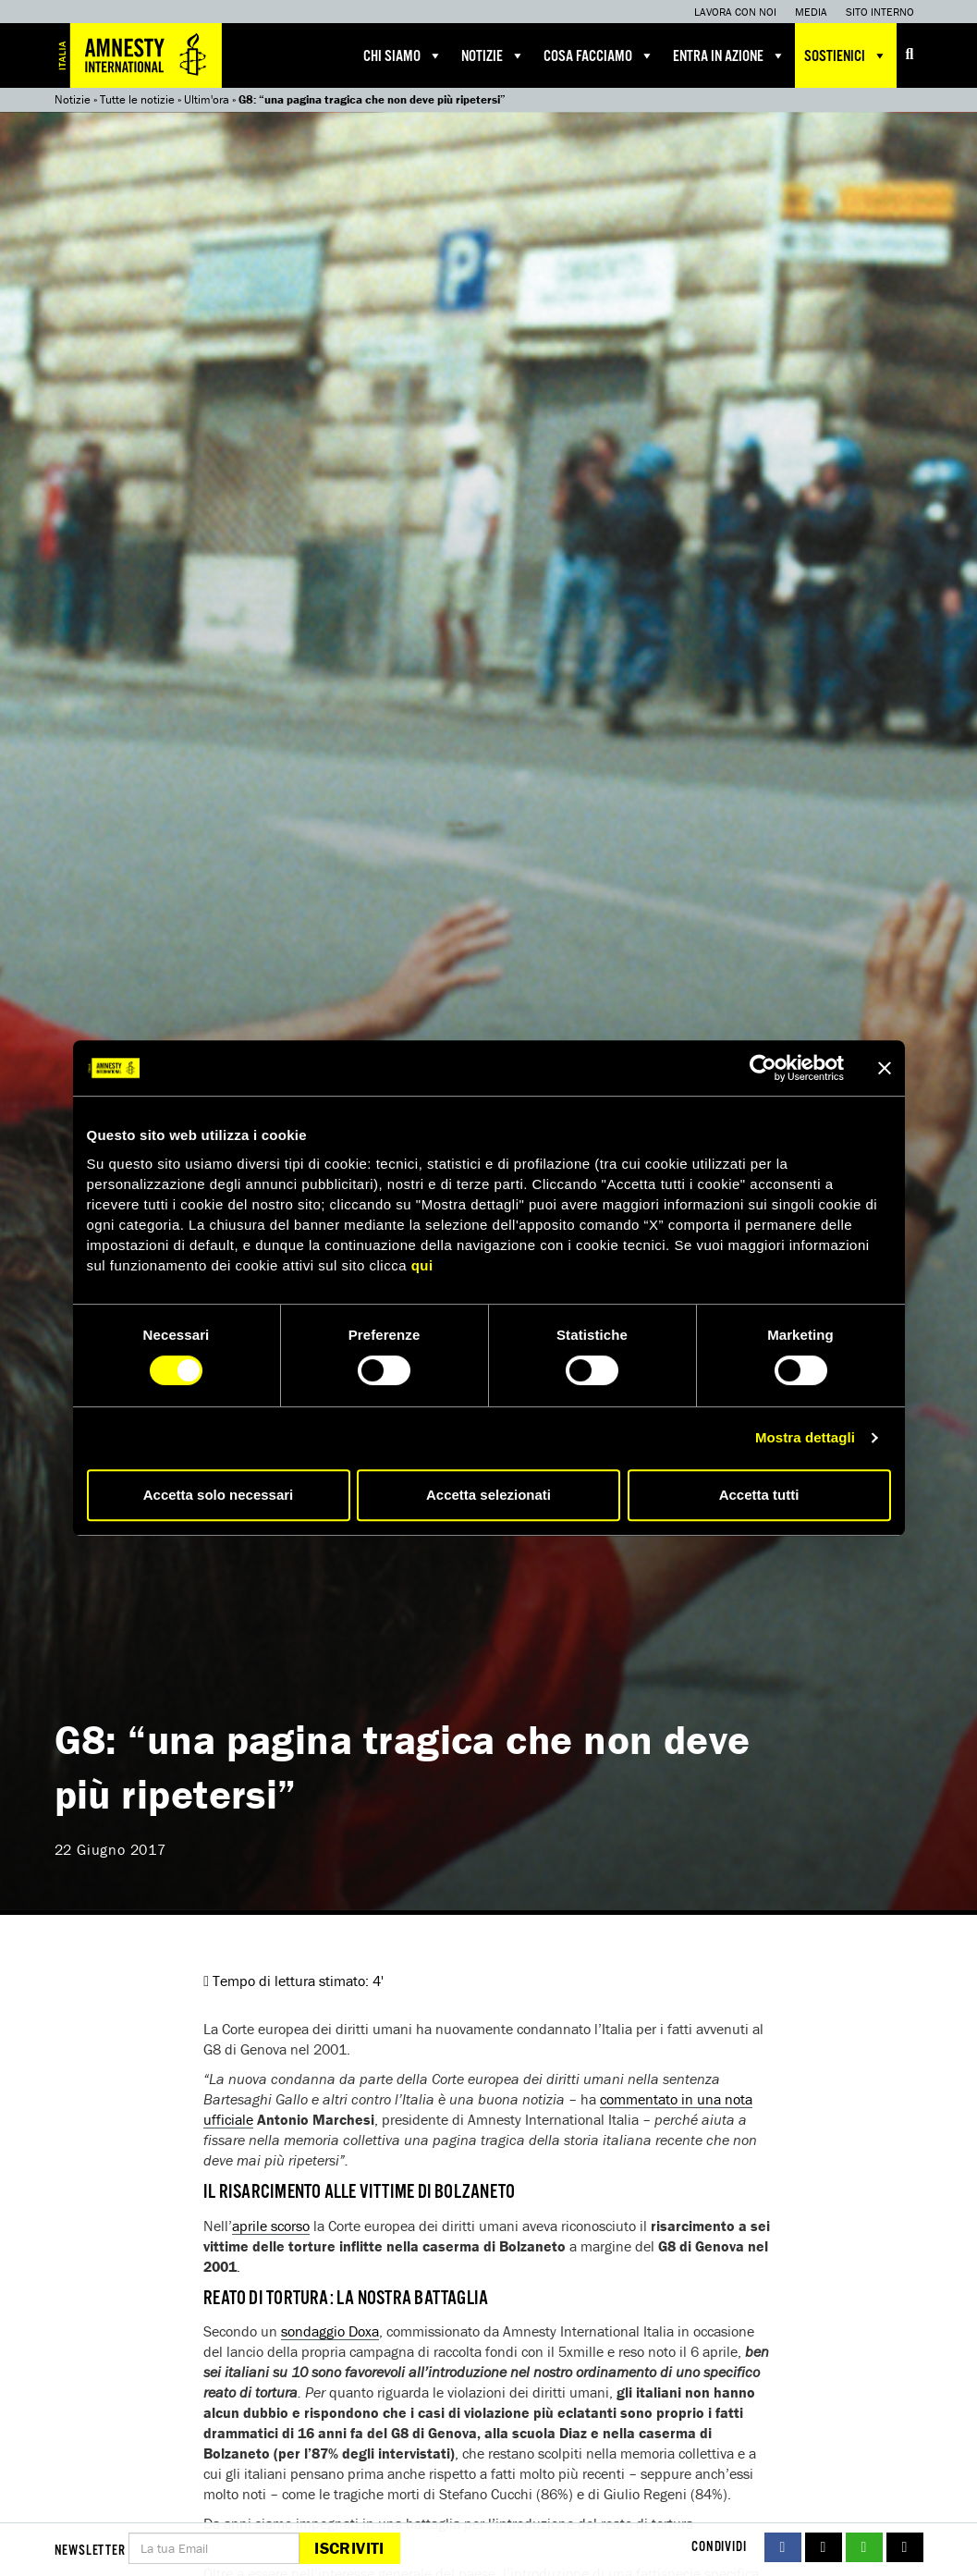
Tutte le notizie (137, 99)
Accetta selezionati (488, 1495)
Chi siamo (403, 55)
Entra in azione (729, 55)
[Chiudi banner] (884, 1067)
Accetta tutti (759, 1495)
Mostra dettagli (805, 1437)
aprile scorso (271, 2225)
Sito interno (880, 11)
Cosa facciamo (598, 55)
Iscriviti (349, 2547)
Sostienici (845, 55)
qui (422, 1265)
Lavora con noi (735, 11)
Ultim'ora (206, 99)
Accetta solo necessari (218, 1495)
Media (811, 11)
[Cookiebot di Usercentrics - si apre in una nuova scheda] (763, 1068)
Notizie (493, 55)
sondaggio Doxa (330, 2331)
